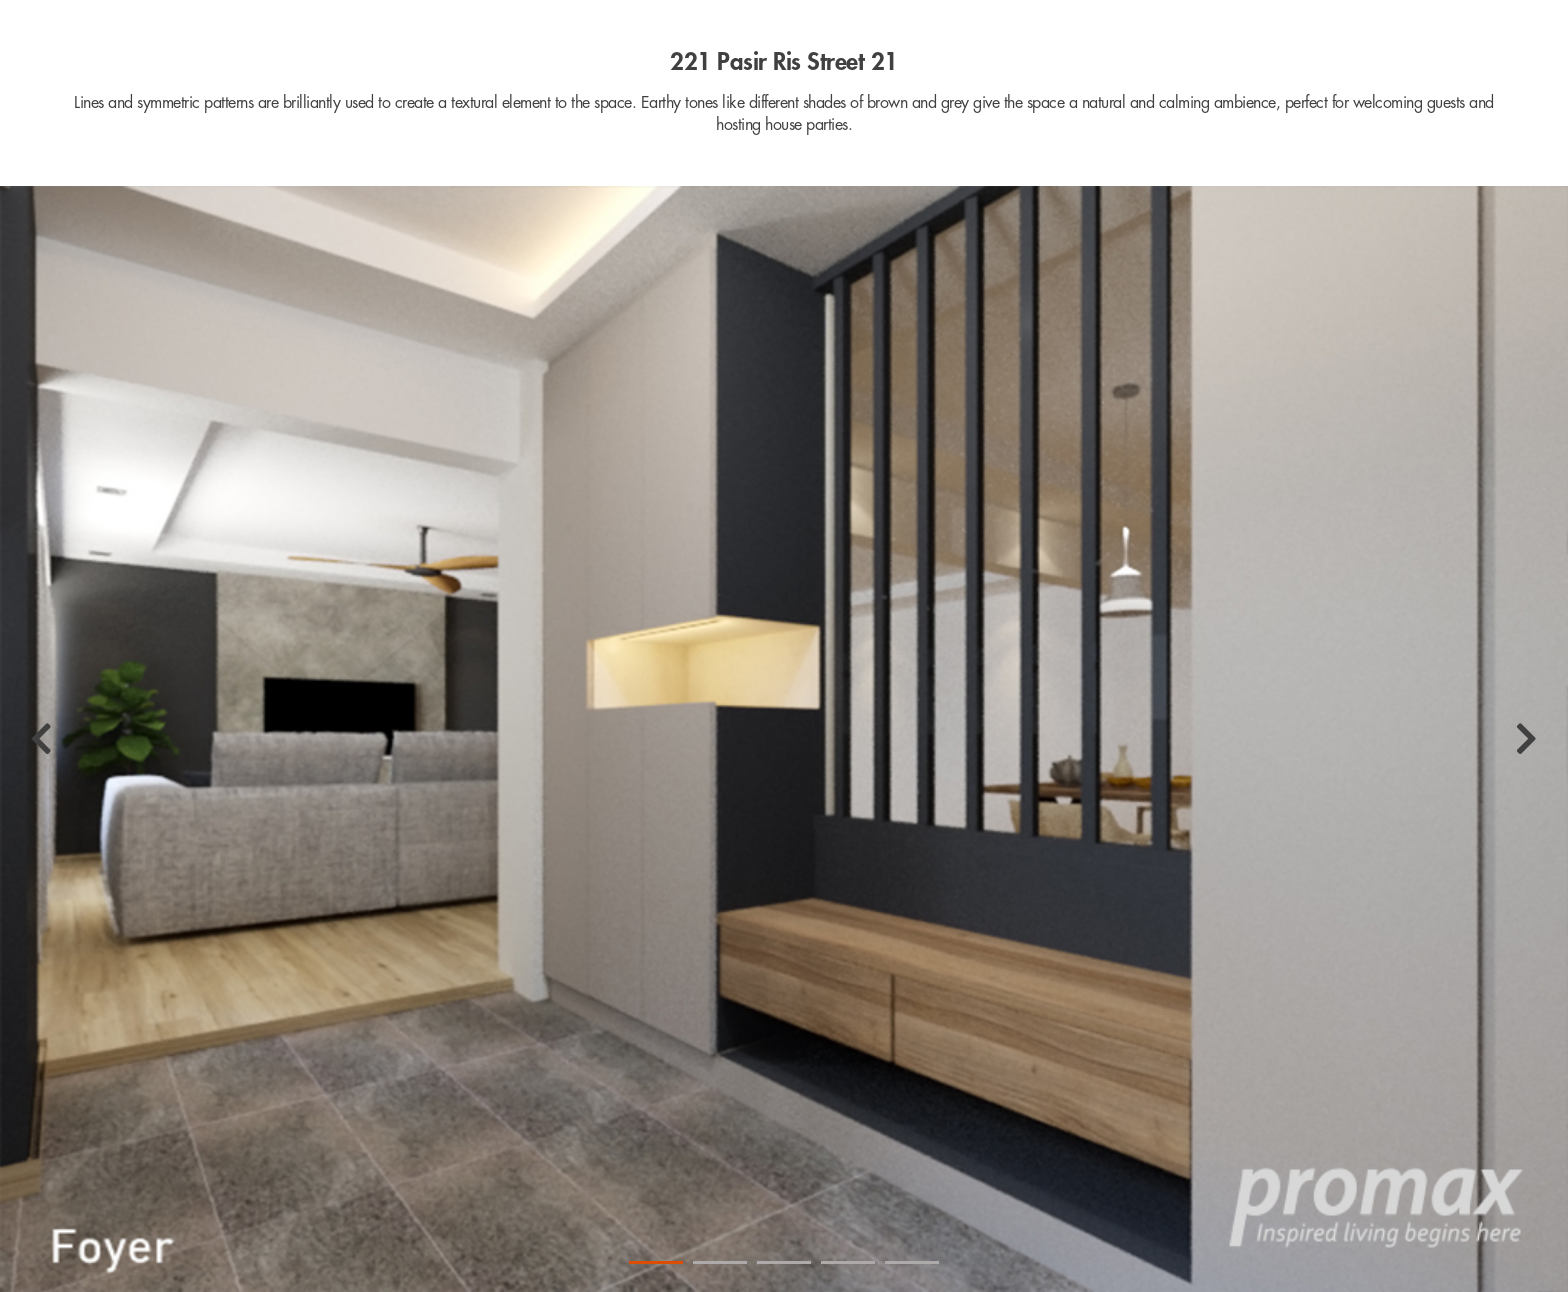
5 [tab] (912, 1262)
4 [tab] (848, 1262)
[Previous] (41, 739)
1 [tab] (656, 1262)
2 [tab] (720, 1262)
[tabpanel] (784, 739)
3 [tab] (784, 1262)
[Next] (1526, 739)
